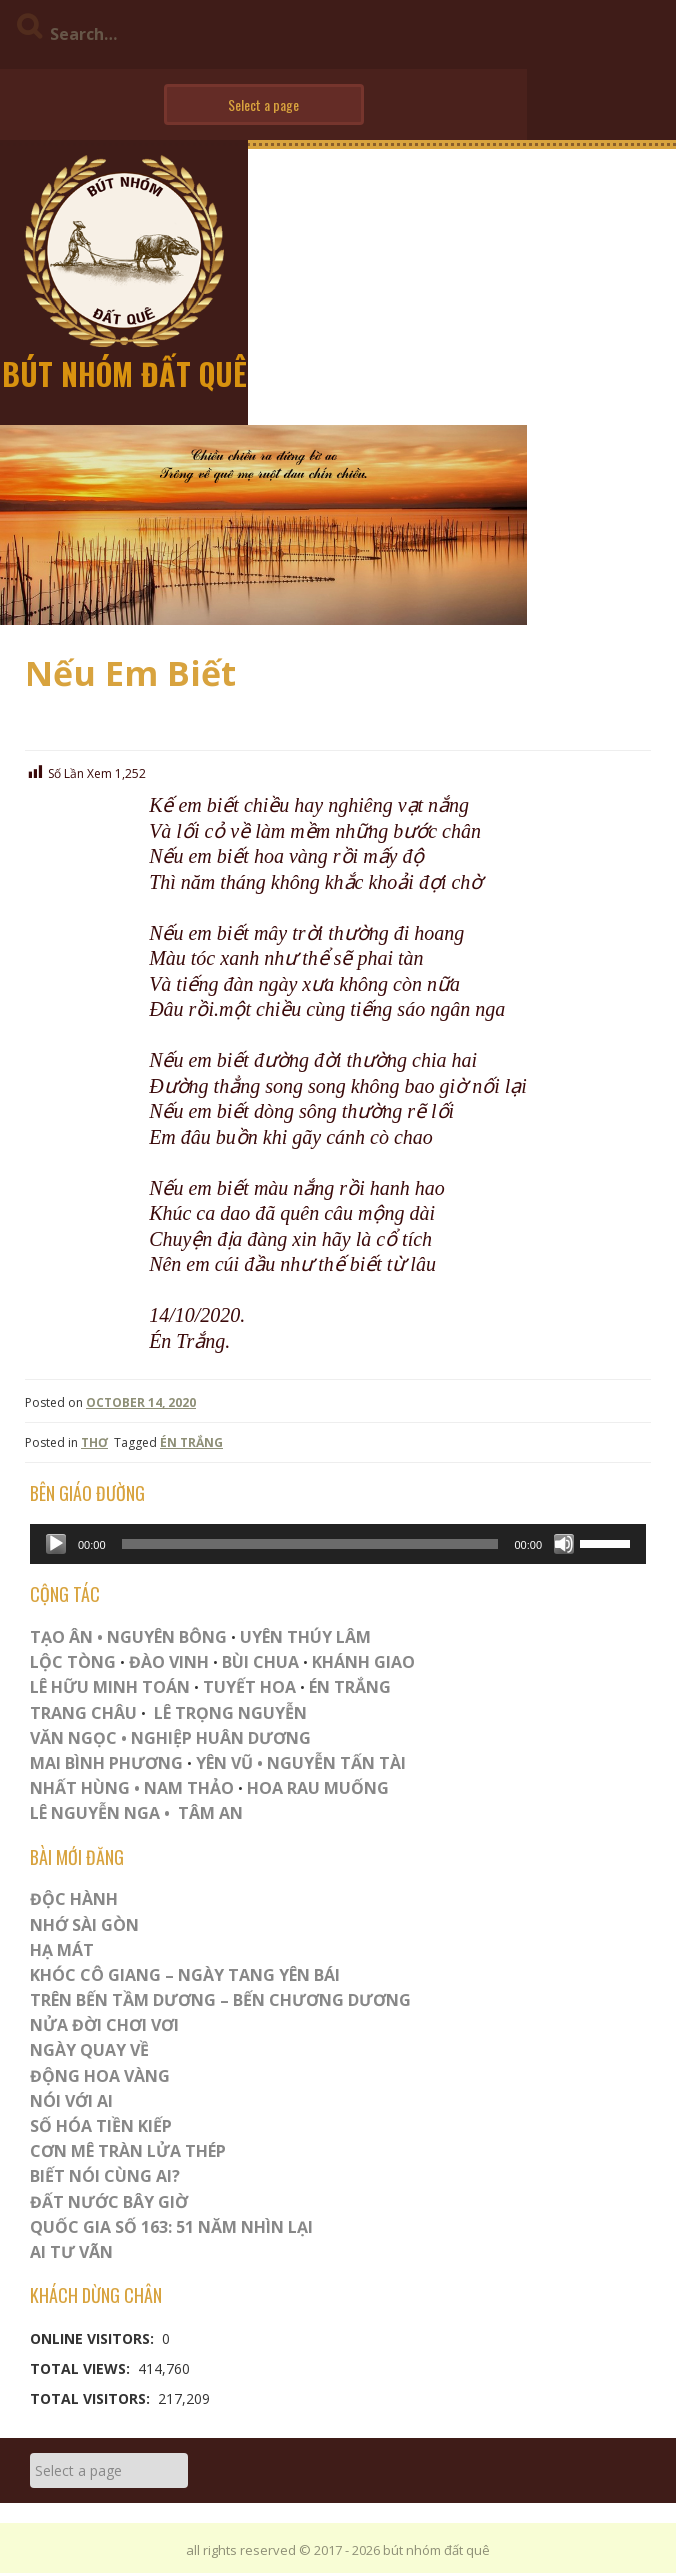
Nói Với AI (71, 2101)
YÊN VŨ (224, 1763)
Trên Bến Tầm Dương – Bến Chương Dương (220, 2000)
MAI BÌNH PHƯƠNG (106, 1763)
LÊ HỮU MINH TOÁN (110, 1687)
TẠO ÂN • (66, 1637)
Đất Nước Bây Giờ (109, 2202)
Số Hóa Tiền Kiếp (101, 2126)
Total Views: (82, 2368)
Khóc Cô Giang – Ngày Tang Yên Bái (185, 1975)
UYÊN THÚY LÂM (303, 1637)
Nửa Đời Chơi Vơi (104, 2025)
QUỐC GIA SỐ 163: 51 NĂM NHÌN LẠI (171, 2227)
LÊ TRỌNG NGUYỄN (230, 1713)
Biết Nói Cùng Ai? (105, 2176)
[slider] (310, 1544)
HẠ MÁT (62, 1950)
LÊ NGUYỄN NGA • (100, 1813)
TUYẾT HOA (249, 1687)
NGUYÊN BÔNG (167, 1637)
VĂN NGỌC (75, 1738)
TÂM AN (210, 1813)
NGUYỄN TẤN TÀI (336, 1763)
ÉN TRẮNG (191, 1442)
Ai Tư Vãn (71, 2252)
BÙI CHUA (260, 1662)
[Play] (56, 1544)
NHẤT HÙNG (80, 1788)
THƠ (94, 1442)
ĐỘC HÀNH (74, 1899)
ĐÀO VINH (169, 1662)
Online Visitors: (94, 2338)
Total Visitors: (92, 2398)
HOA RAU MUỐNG (316, 1788)
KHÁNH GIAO (363, 1662)
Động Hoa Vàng (100, 2076)
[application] (338, 1544)
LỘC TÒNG (73, 1662)
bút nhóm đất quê (124, 373)
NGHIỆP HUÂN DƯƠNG (221, 1738)
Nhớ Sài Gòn (84, 1925)
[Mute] (564, 1544)
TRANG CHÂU (83, 1713)
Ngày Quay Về (89, 2050)
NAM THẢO (189, 1788)
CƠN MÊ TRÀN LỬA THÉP (128, 2151)
